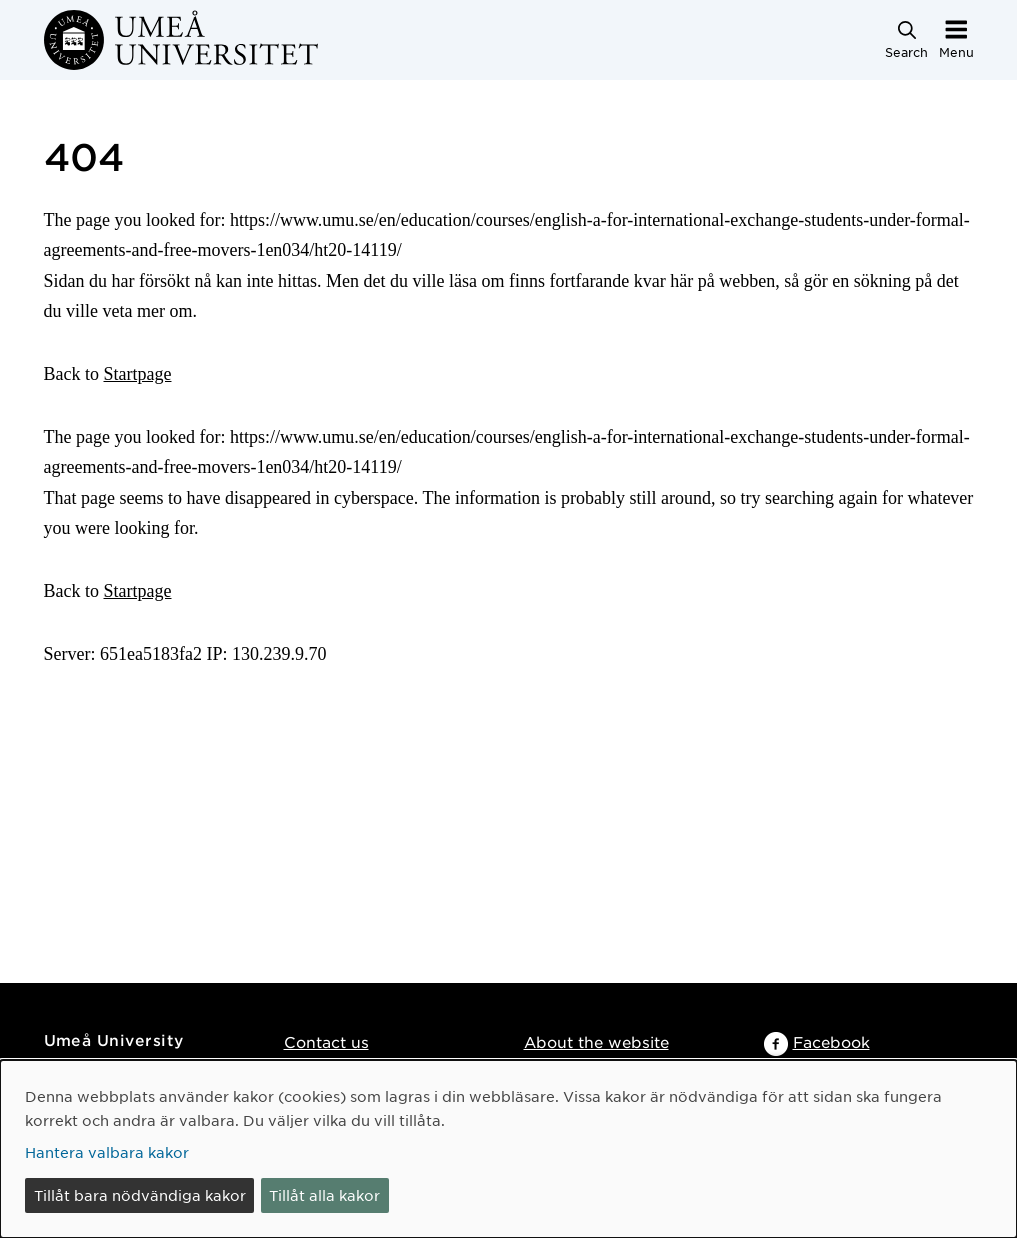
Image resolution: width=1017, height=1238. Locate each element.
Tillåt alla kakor (324, 1195)
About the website (596, 1041)
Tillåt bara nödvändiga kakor (140, 1195)
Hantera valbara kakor (107, 1152)
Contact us (326, 1041)
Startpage (138, 374)
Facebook (831, 1041)
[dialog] (508, 1149)
